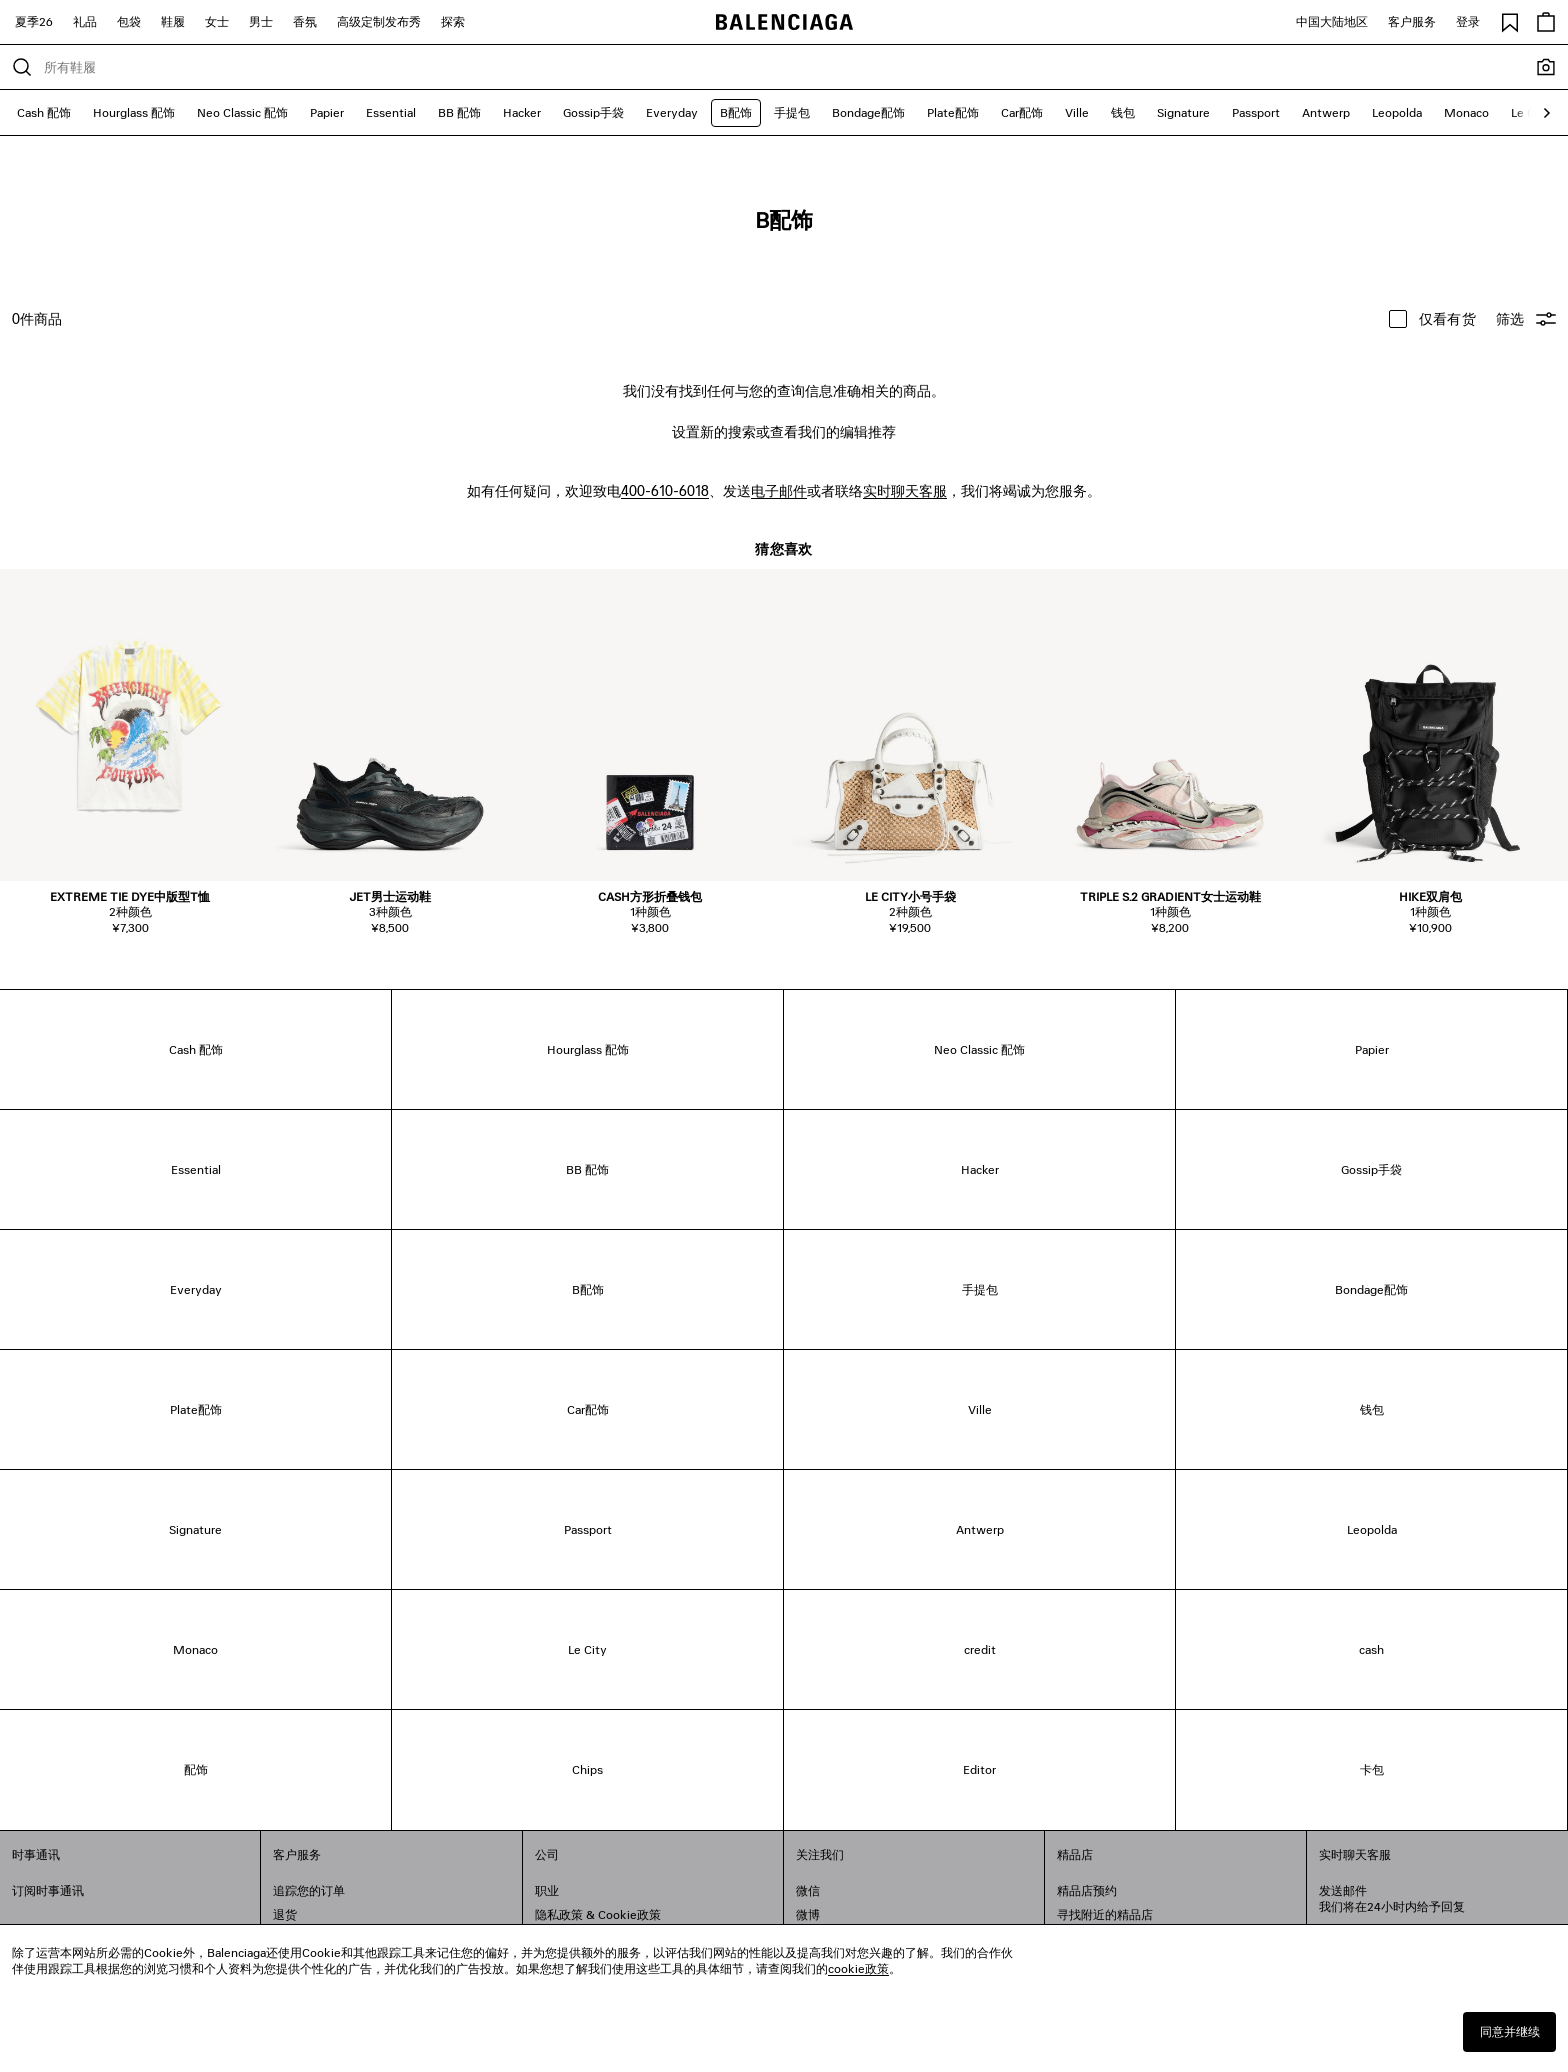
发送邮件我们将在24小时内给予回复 (1392, 1898)
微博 (808, 1914)
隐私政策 (559, 1914)
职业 (547, 1890)
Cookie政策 (629, 1914)
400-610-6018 (665, 490)
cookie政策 (858, 1968)
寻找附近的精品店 (1105, 1914)
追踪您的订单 (309, 1890)
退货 (285, 1914)
